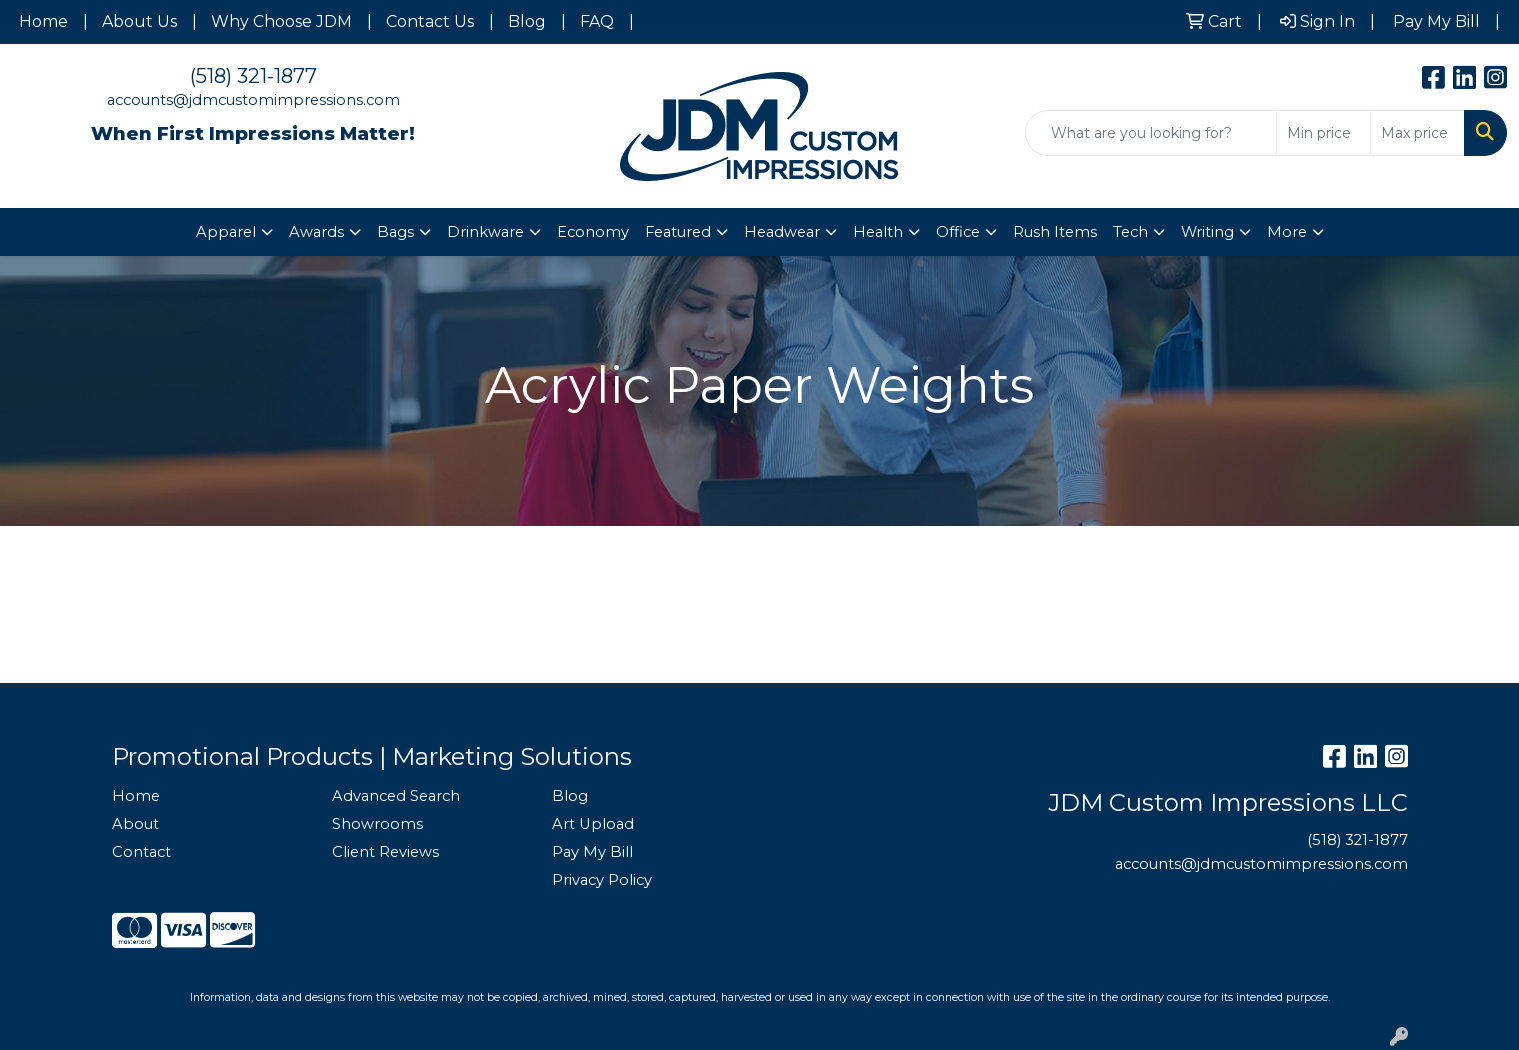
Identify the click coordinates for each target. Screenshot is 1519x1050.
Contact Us (430, 21)
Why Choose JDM (281, 21)
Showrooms (377, 824)
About (135, 824)
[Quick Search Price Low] (1323, 133)
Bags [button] (395, 232)
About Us (139, 21)
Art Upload (593, 824)
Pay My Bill (592, 852)
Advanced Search (396, 796)
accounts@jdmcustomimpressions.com (253, 100)
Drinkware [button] (485, 232)
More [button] (1287, 232)
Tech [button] (1130, 232)
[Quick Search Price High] (1417, 133)
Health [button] (878, 232)
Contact (141, 852)
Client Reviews (385, 852)
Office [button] (958, 232)
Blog (527, 21)
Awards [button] (316, 232)
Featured (678, 232)
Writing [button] (1207, 232)
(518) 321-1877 (253, 76)
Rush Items (1055, 232)
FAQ (597, 21)
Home (43, 21)
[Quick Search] (1151, 133)
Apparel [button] (226, 232)
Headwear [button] (782, 232)
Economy (593, 232)
